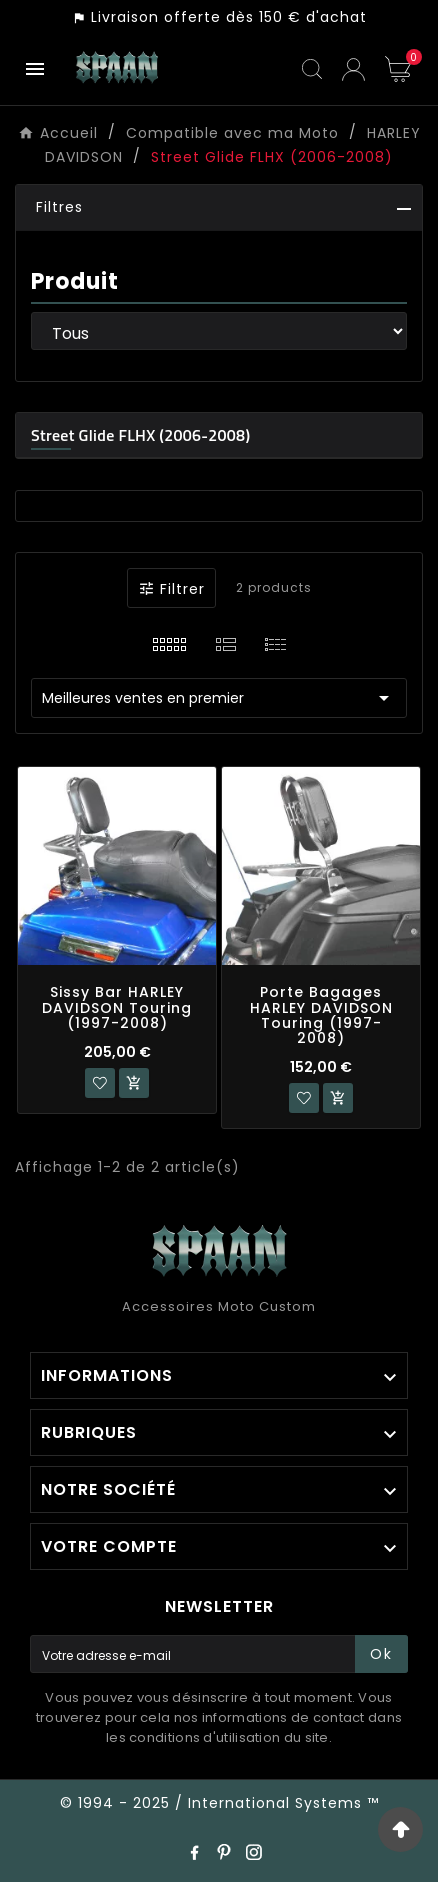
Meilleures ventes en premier (219, 698)
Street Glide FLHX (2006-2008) (140, 435)
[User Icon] (353, 69)
